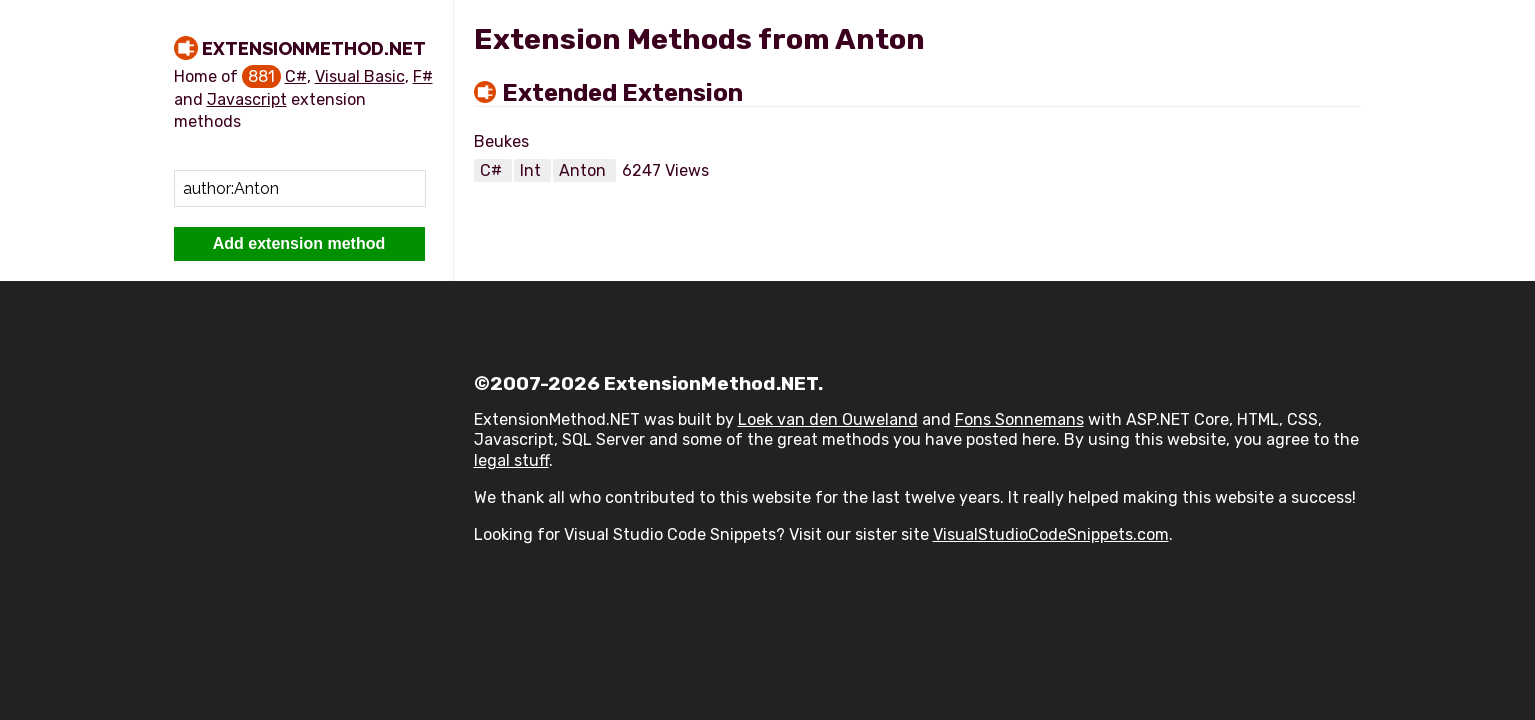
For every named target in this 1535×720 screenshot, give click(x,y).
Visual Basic (360, 76)
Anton (584, 170)
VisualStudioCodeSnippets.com (1051, 534)
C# (296, 76)
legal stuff (511, 460)
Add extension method (299, 243)
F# (423, 76)
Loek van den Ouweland (828, 419)
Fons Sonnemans (1019, 419)
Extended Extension (622, 93)
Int (532, 170)
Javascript (247, 99)
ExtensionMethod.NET (314, 48)
